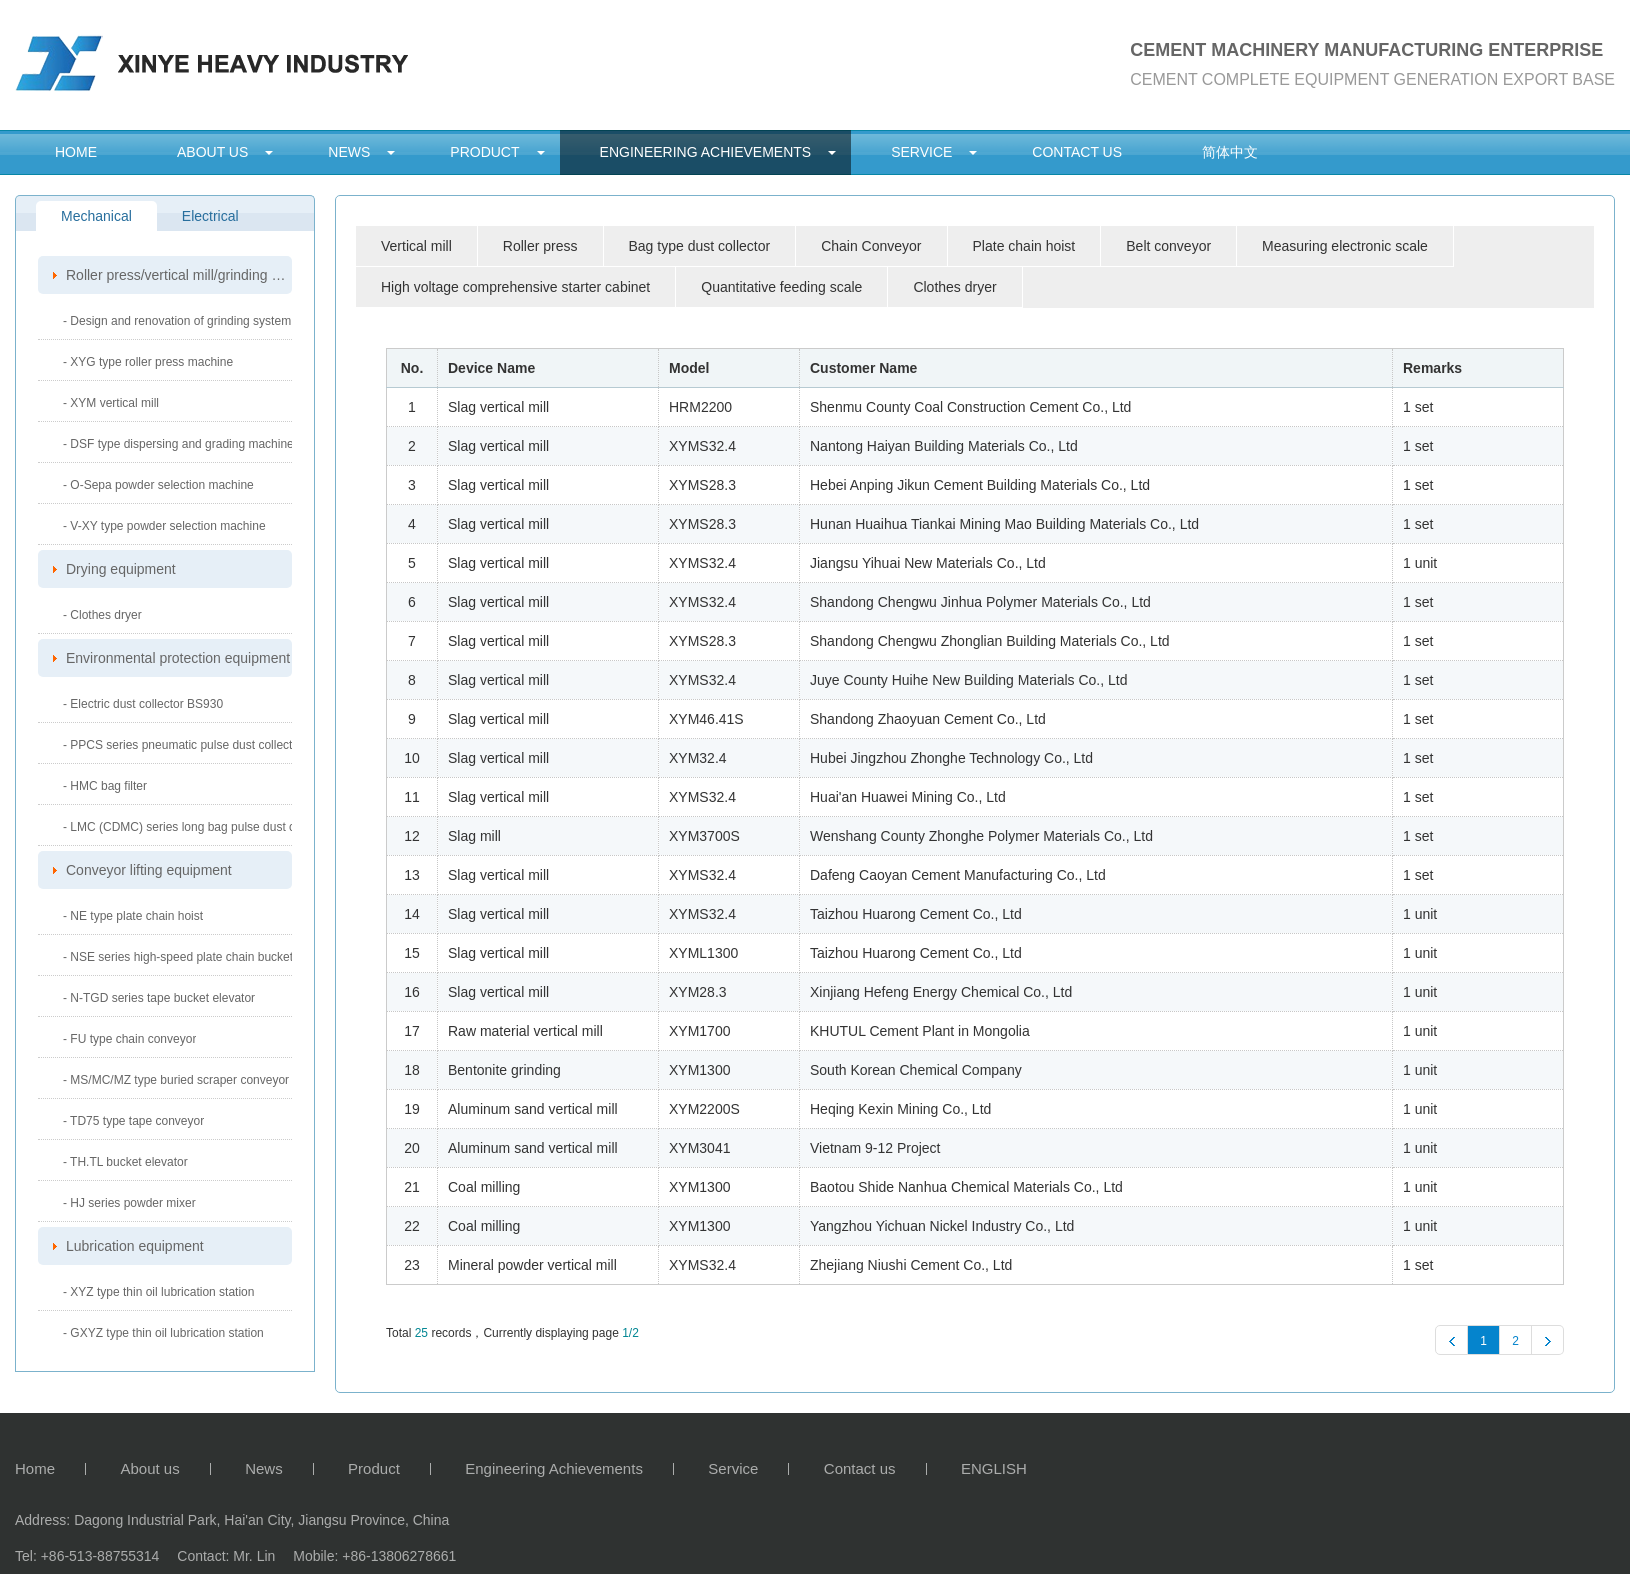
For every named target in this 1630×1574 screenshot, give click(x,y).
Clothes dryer (954, 287)
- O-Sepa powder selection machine (158, 485)
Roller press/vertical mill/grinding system (179, 275)
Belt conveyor (1168, 246)
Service (921, 152)
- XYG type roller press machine (148, 362)
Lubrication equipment (135, 1246)
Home (76, 152)
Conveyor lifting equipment (149, 870)
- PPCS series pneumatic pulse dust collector (183, 745)
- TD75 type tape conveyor (133, 1121)
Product (484, 152)
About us (212, 152)
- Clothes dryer (102, 615)
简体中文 (1230, 152)
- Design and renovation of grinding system (177, 321)
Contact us (1077, 152)
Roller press (540, 246)
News (349, 152)
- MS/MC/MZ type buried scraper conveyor (176, 1080)
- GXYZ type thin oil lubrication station (163, 1333)
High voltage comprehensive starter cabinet (515, 287)
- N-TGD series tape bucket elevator (159, 998)
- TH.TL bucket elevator (125, 1162)
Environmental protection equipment (178, 658)
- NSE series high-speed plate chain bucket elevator (201, 957)
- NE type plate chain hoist (133, 916)
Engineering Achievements (706, 152)
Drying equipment (121, 569)
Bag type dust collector (700, 246)
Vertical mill (416, 246)
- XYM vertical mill (111, 403)
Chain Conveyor (871, 246)
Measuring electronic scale (1345, 246)
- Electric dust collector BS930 (143, 704)
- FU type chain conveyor (129, 1039)
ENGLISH (994, 1469)
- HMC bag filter (105, 786)
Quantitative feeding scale (781, 287)
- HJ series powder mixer (129, 1203)
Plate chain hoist (1024, 246)
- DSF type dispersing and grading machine (178, 444)
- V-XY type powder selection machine (164, 526)
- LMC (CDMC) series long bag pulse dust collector (198, 827)
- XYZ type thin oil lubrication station (158, 1292)
